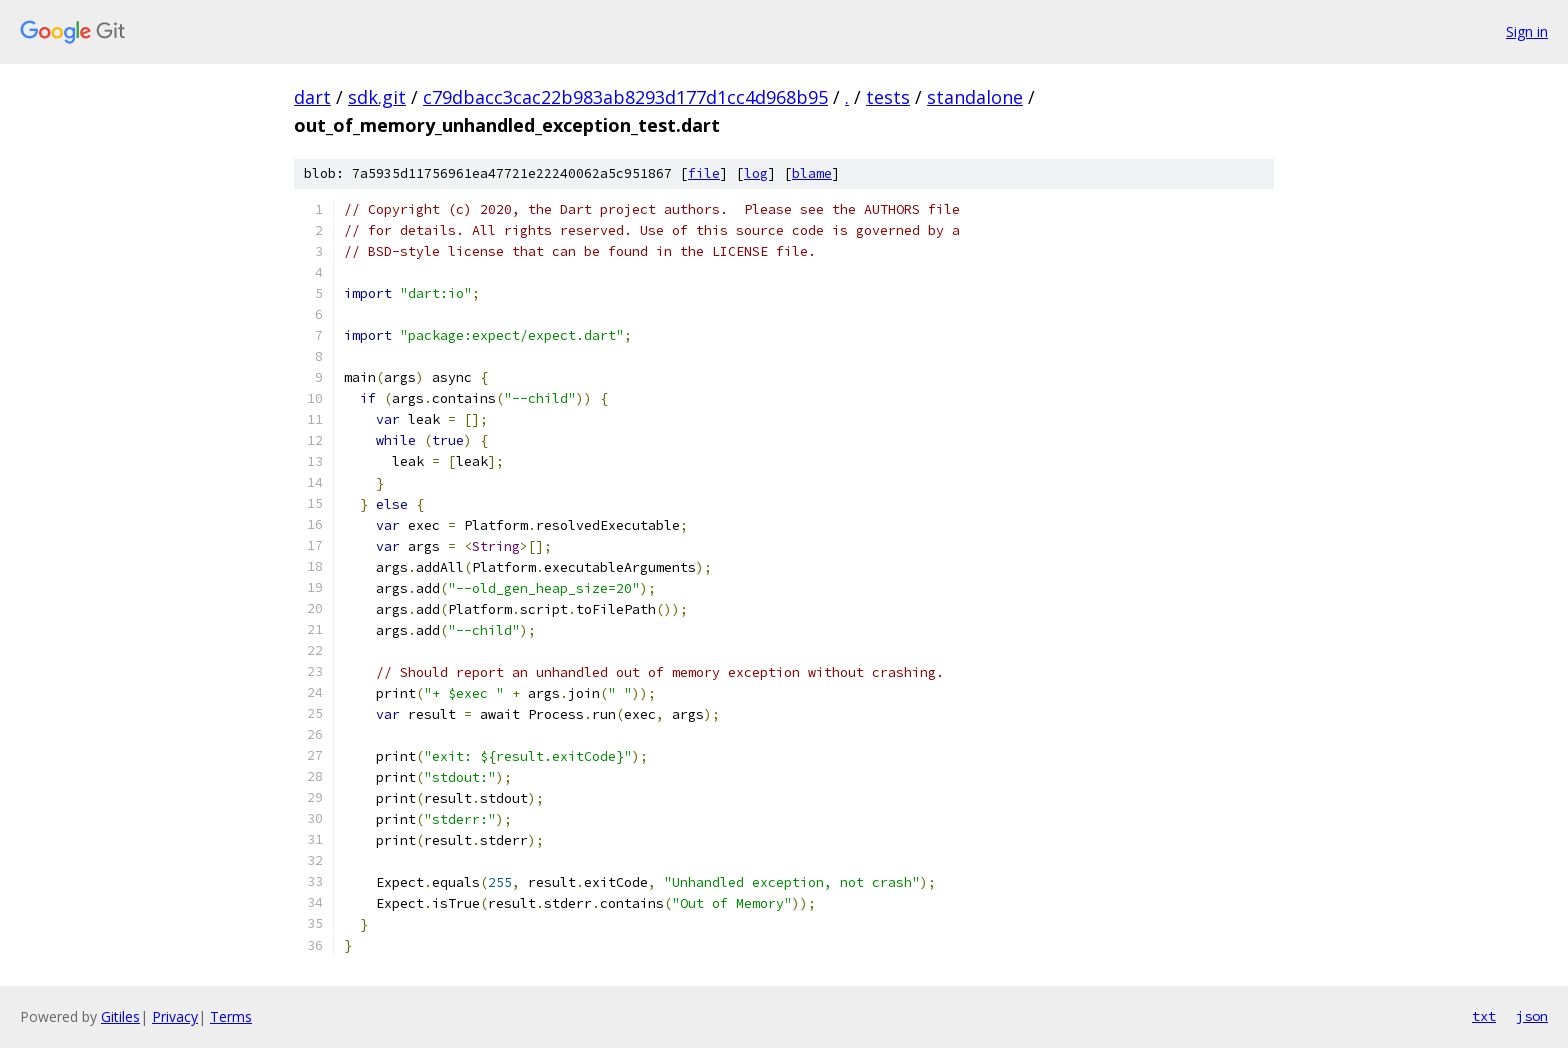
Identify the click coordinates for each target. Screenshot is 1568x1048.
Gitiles (120, 1016)
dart (312, 97)
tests (888, 97)
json (1532, 1016)
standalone (975, 97)
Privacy (175, 1016)
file (704, 173)
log (756, 173)
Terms (231, 1016)
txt (1484, 1016)
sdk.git (377, 97)
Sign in (1527, 31)
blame (812, 173)
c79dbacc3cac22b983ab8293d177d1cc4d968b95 (625, 97)
